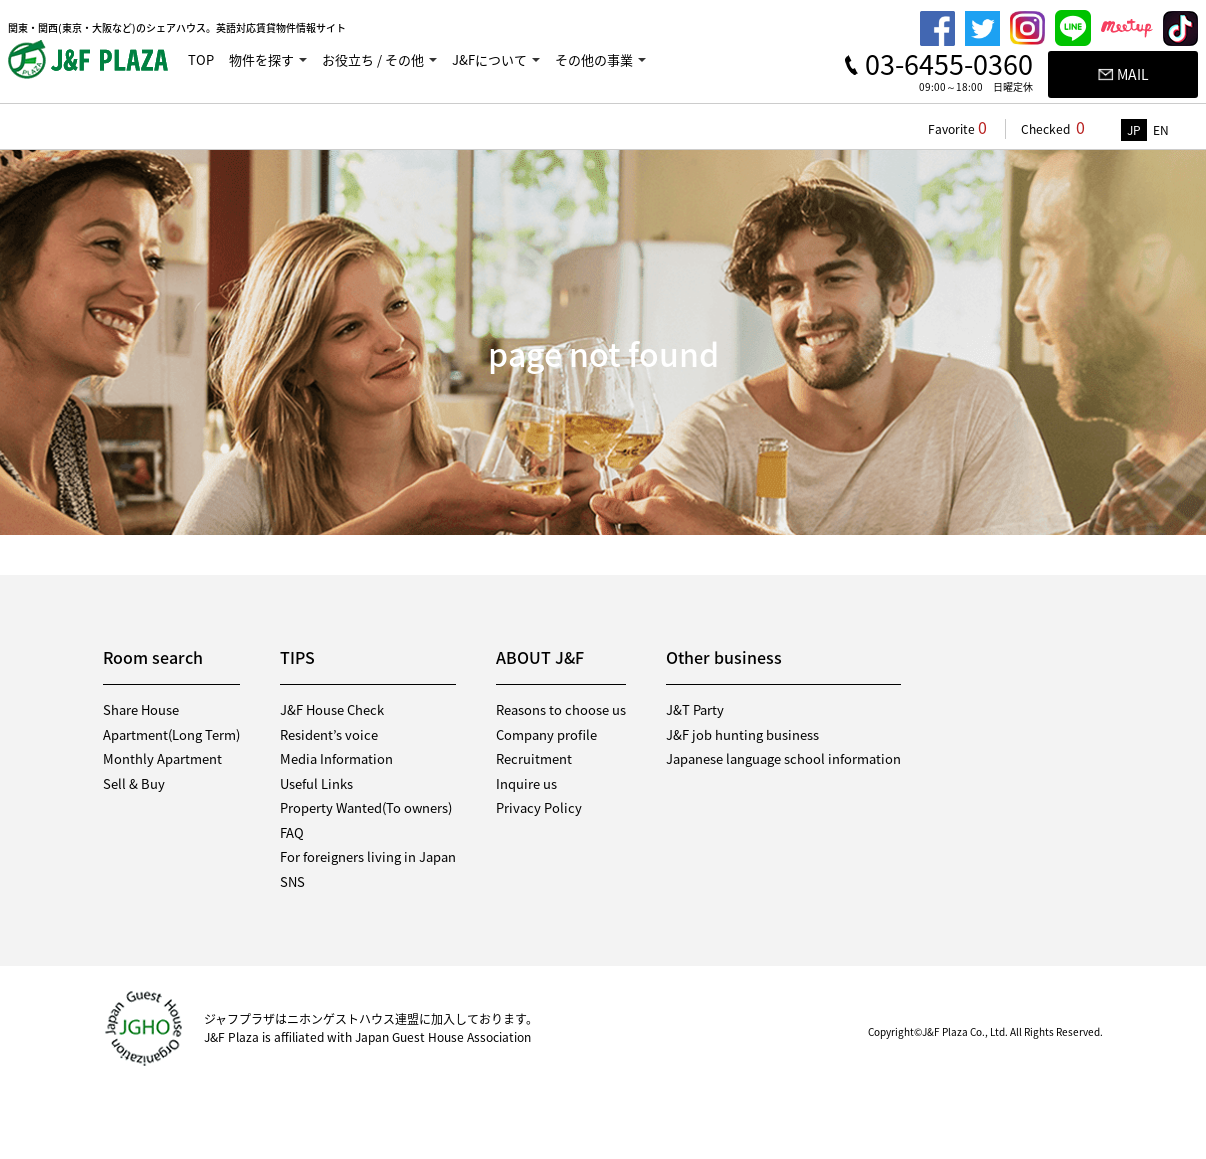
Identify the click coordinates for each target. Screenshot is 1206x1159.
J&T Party (695, 709)
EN (1161, 130)
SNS (292, 881)
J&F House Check (332, 709)
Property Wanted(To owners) (366, 807)
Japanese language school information (783, 758)
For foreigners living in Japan (368, 856)
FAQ (292, 832)
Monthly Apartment (162, 758)
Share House (141, 709)
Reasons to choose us (561, 709)
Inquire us (526, 783)
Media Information (336, 758)
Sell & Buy (134, 783)
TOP (201, 59)
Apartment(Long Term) (171, 734)
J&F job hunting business (742, 734)
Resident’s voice (329, 734)
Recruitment (534, 758)
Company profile (546, 734)
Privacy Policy (539, 807)
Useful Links (316, 783)
